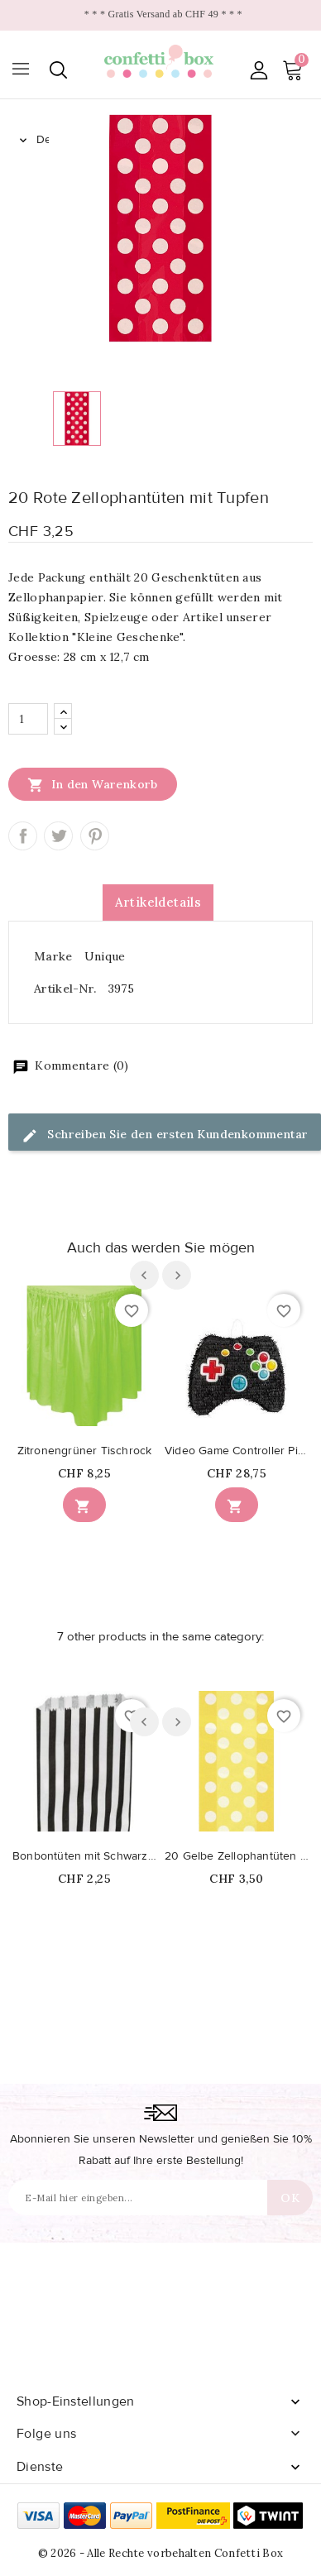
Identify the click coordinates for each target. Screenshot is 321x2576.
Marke (53, 956)
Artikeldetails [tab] (158, 902)
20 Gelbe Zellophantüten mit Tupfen (237, 1856)
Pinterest (94, 836)
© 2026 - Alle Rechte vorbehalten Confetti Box (161, 2553)
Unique (105, 956)
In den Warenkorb (92, 784)
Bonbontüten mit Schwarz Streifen (84, 1856)
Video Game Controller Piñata (237, 1451)
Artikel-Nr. (65, 988)
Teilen (22, 836)
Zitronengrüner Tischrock (84, 1451)
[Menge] (28, 719)
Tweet (58, 836)
